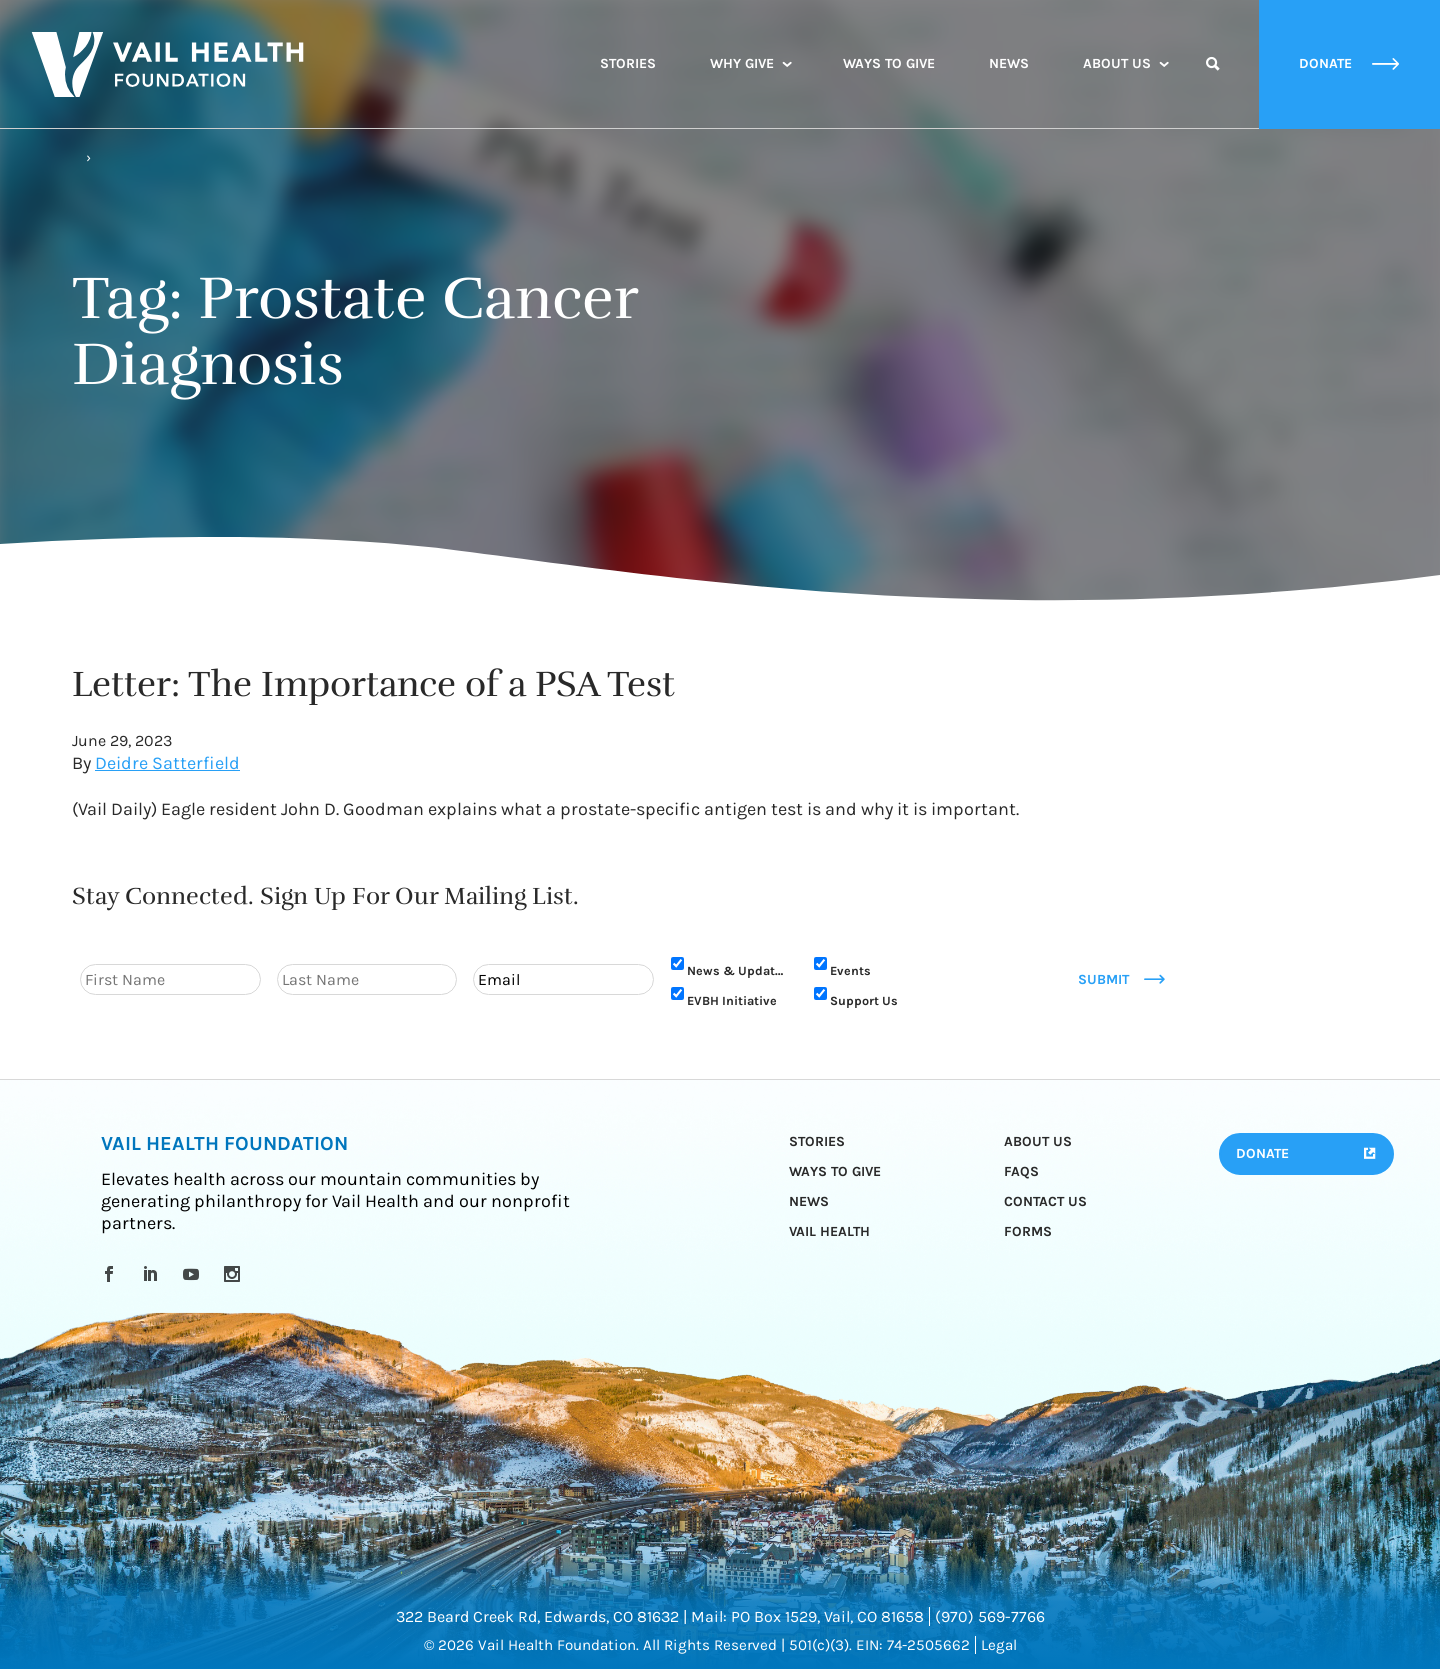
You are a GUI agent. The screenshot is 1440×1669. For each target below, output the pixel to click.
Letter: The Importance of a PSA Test (373, 684)
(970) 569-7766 (990, 1616)
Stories (628, 63)
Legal (999, 1645)
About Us (1117, 63)
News (1009, 63)
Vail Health (829, 1231)
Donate (1262, 1153)
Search (1213, 82)
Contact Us (1045, 1201)
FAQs (1021, 1171)
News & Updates (738, 970)
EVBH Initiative (732, 1000)
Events (850, 970)
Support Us (864, 1000)
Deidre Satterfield (167, 763)
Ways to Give (889, 63)
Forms (1028, 1231)
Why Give (742, 63)
